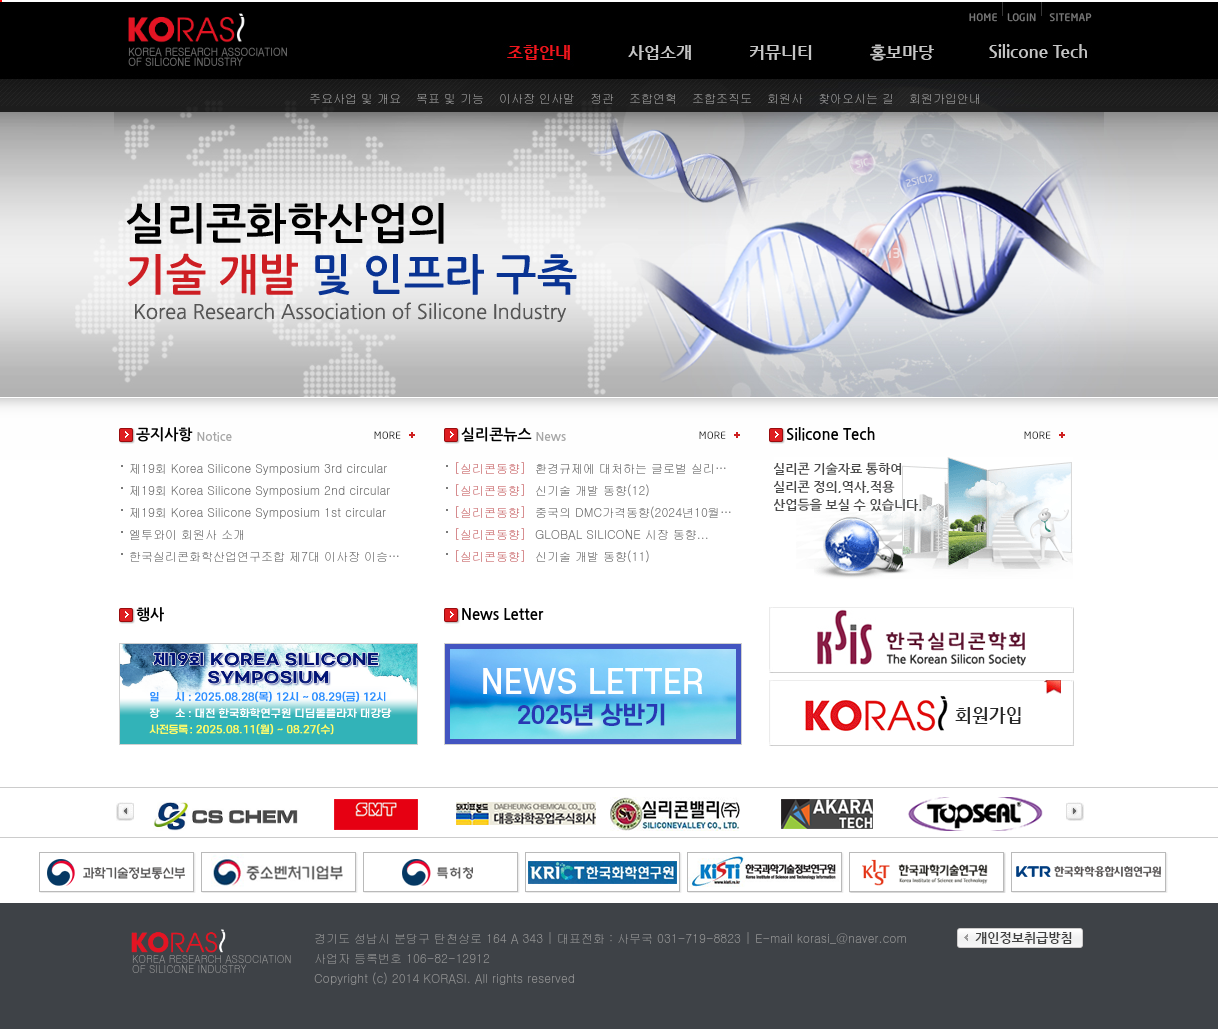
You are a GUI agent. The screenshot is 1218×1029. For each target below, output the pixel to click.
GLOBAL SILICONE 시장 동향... (581, 533)
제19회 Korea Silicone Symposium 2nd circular (259, 489)
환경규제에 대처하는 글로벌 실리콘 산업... (594, 467)
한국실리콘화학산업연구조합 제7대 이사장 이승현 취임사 (269, 555)
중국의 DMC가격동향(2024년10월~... (594, 511)
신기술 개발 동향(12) (552, 489)
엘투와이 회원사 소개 (187, 533)
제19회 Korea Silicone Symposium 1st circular (257, 511)
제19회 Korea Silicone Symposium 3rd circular (258, 467)
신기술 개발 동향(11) (552, 555)
